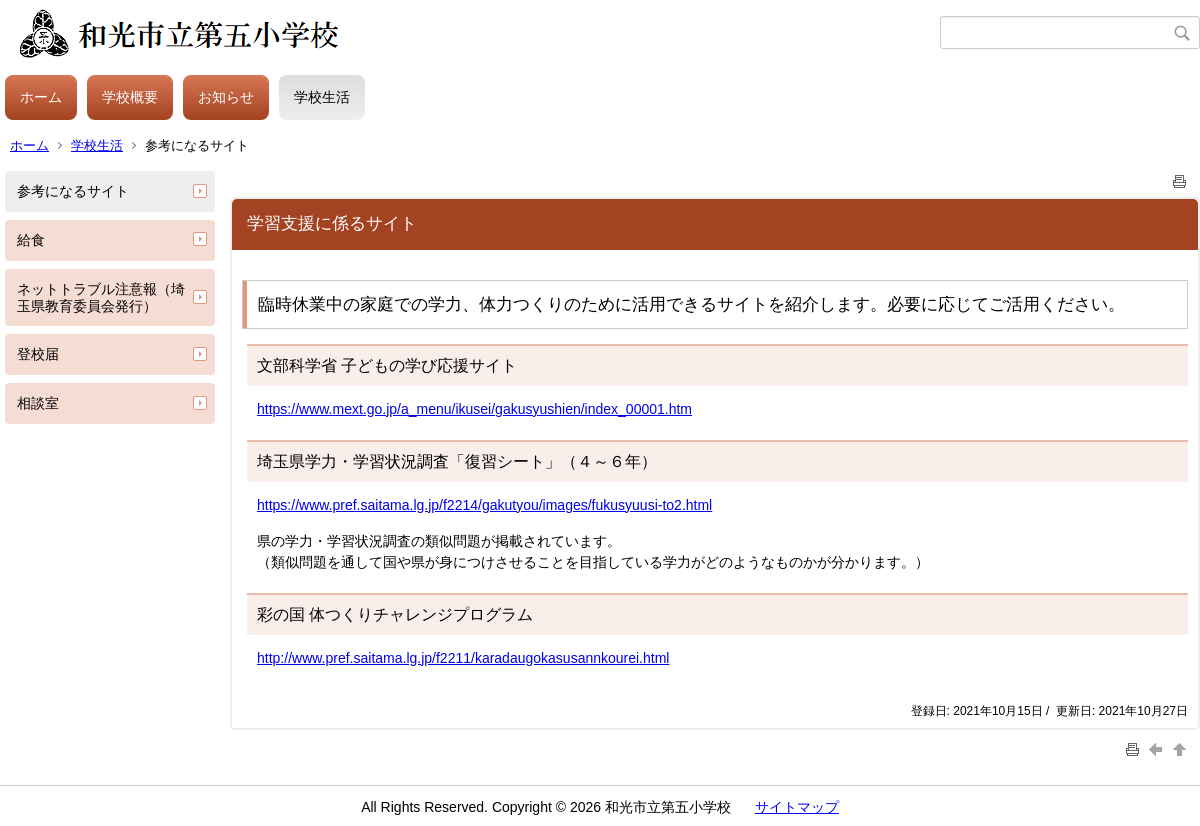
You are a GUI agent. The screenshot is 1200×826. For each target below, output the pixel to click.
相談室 (38, 403)
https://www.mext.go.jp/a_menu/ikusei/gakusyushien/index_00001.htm (474, 409)
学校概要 (130, 97)
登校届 (38, 354)
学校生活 (322, 97)
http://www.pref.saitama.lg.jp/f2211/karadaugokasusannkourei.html (463, 658)
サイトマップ (797, 807)
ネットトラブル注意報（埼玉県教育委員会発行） (101, 297)
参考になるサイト (73, 191)
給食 (31, 240)
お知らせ (226, 97)
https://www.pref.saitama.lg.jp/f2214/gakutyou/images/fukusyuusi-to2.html (484, 505)
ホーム (41, 97)
